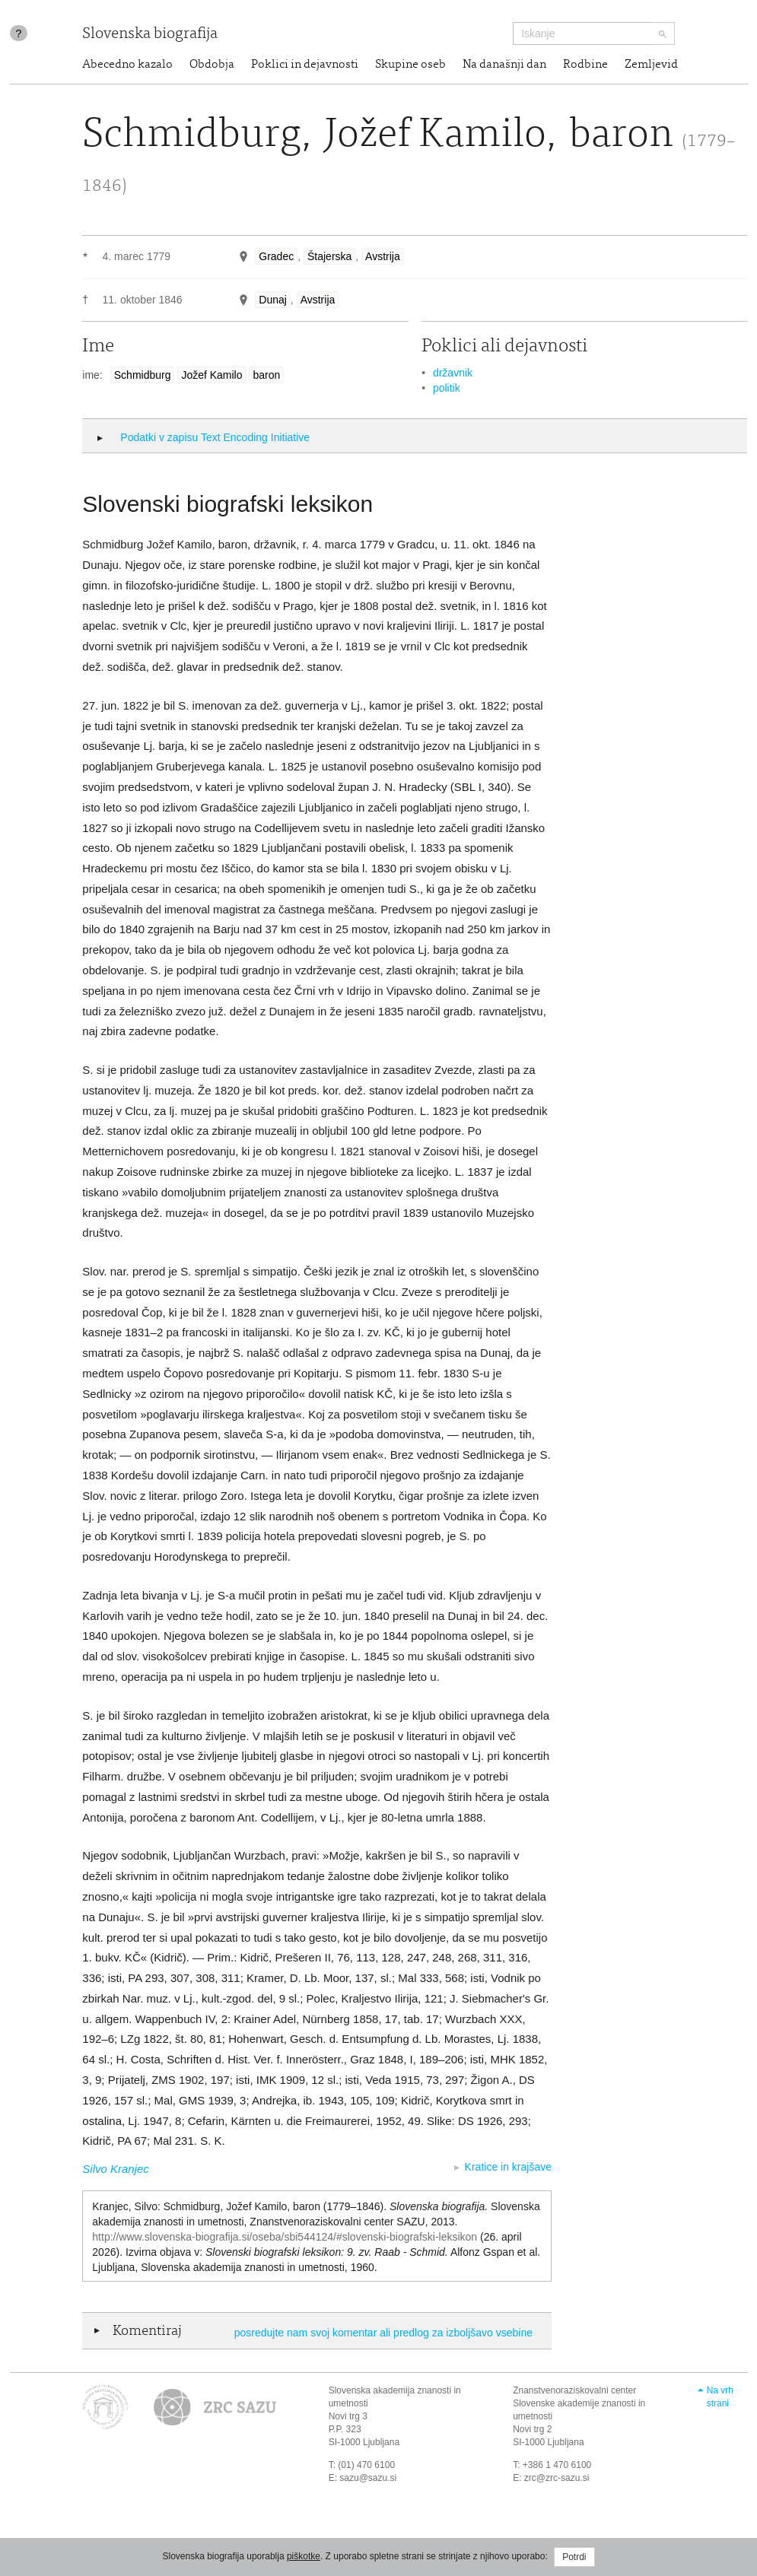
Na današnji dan (504, 65)
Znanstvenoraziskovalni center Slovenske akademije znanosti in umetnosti (579, 2403)
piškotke (303, 2556)
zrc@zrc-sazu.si (557, 2478)
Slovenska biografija (150, 35)
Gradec (276, 256)
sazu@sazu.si (367, 2478)
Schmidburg (142, 375)
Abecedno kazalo (127, 65)
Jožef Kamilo (211, 375)
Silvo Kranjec (115, 2168)
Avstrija (382, 256)
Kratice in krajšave (508, 2167)
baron (266, 375)
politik (446, 388)
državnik (452, 373)
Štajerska (329, 256)
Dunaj (273, 300)
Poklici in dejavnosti (304, 65)
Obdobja (211, 65)
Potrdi (574, 2557)
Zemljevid (651, 65)
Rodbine (585, 65)
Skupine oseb (410, 65)
